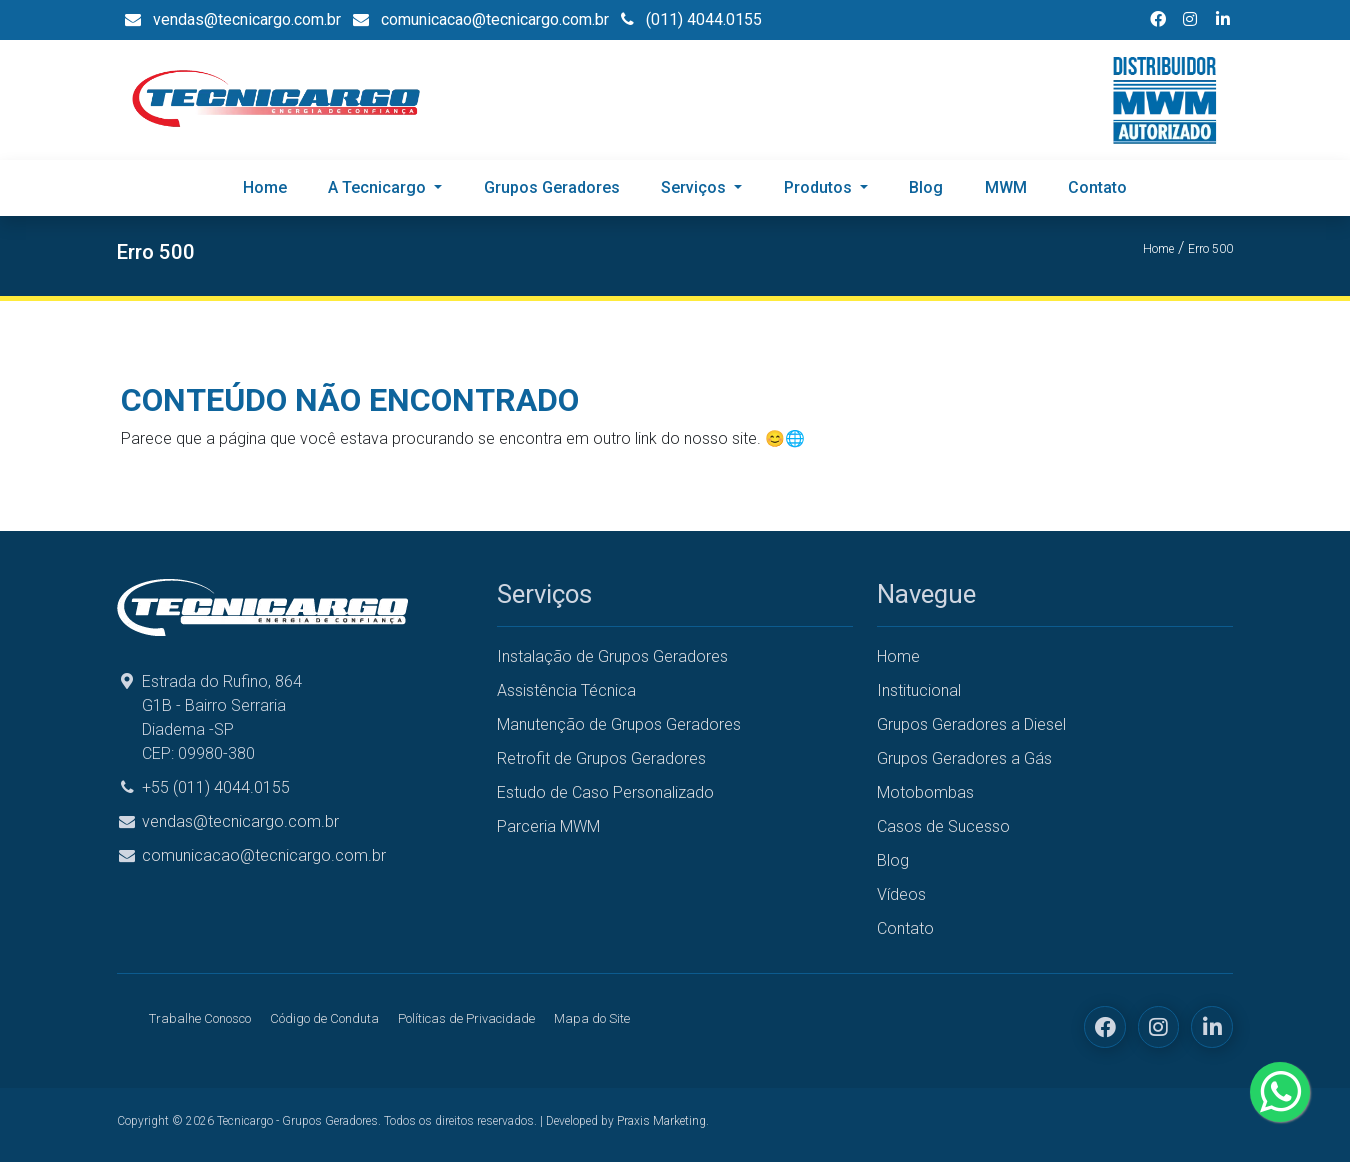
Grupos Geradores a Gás (964, 758)
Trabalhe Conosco (200, 1018)
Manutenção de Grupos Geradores (619, 724)
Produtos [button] (820, 187)
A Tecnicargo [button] (379, 187)
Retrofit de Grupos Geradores (601, 758)
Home (265, 187)
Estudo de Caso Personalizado (605, 792)
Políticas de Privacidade (466, 1018)
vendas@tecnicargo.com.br (240, 821)
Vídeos (901, 894)
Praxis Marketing (661, 1121)
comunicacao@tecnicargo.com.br (264, 855)
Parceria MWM (548, 826)
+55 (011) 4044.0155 (216, 787)
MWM (1006, 187)
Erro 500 (1210, 249)
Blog (926, 187)
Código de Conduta (324, 1018)
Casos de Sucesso (943, 826)
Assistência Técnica (566, 690)
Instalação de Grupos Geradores (612, 656)
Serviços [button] (695, 187)
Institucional (919, 690)
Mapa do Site (592, 1018)
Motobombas (925, 792)
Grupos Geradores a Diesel (971, 724)
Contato (1097, 187)
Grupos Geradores (552, 187)
